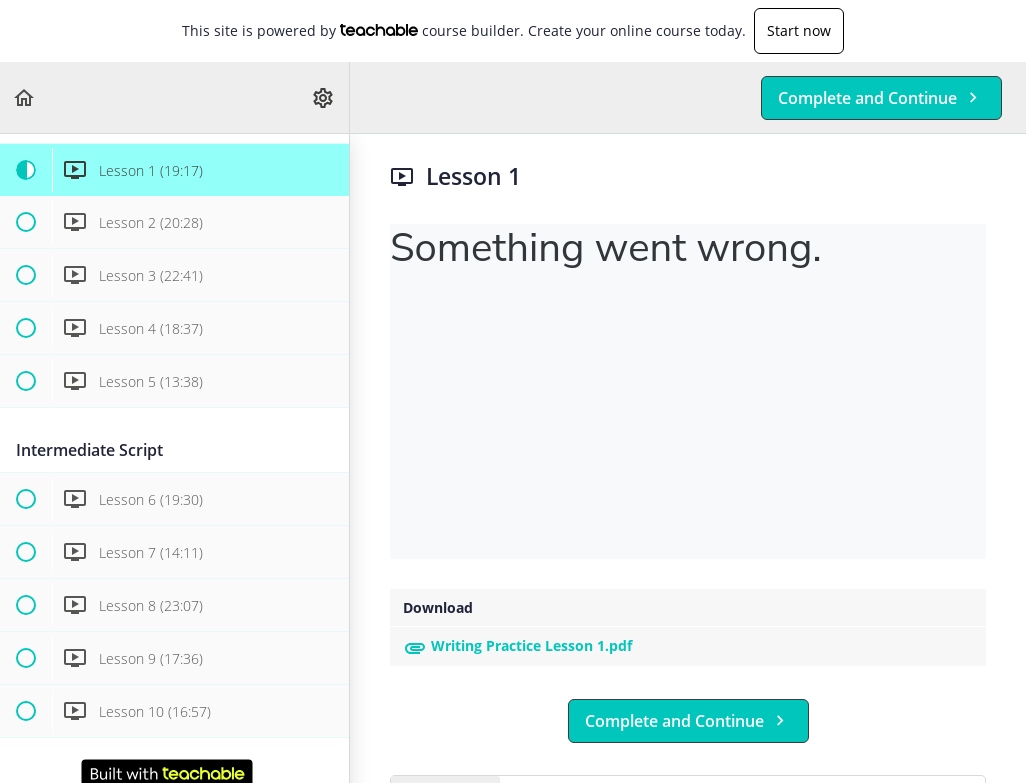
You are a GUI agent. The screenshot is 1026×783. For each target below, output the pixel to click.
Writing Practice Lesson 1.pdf (517, 645)
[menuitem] (324, 97)
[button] (25, 97)
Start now (799, 30)
